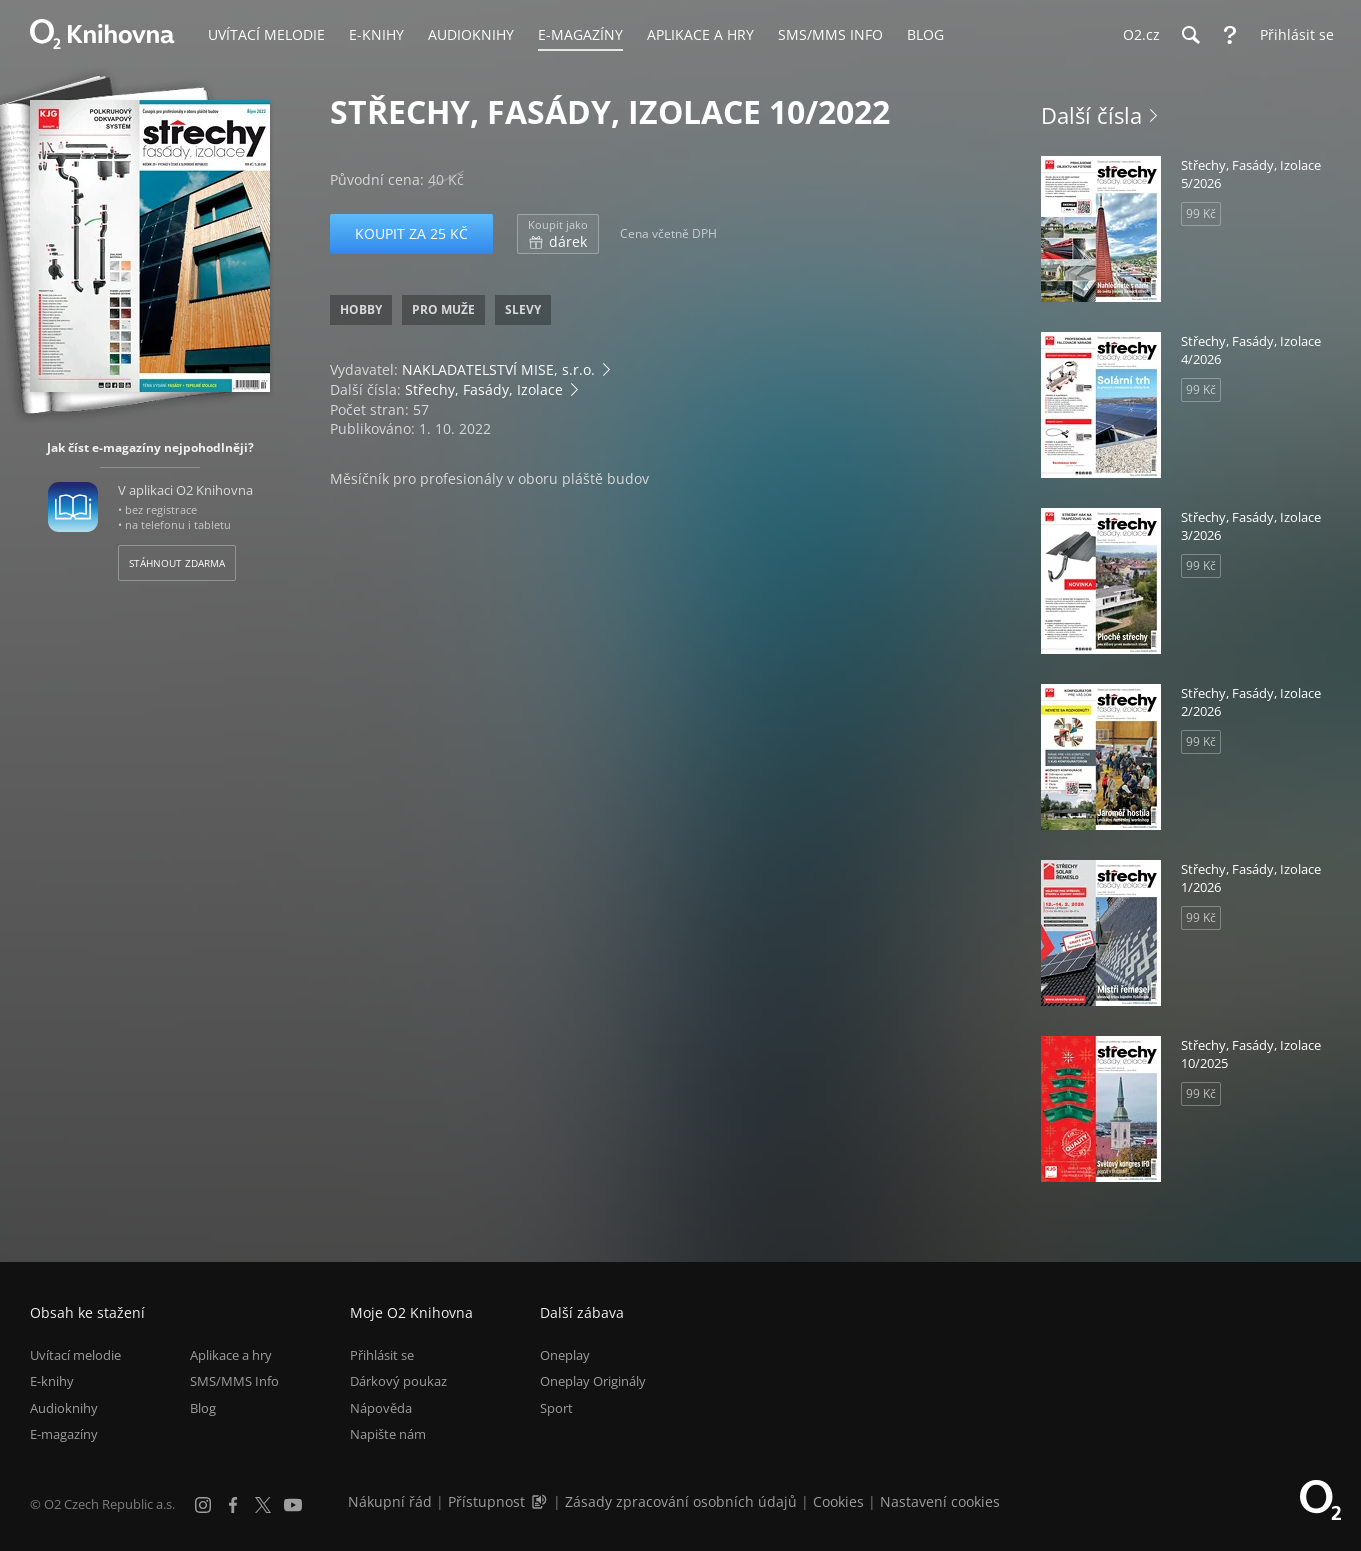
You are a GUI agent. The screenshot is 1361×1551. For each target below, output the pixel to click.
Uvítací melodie (75, 1355)
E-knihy (52, 1382)
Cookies (838, 1501)
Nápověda (381, 1408)
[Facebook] (233, 1505)
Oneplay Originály (593, 1382)
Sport (556, 1408)
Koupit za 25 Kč (411, 233)
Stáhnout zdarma (177, 563)
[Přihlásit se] (1292, 35)
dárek (558, 234)
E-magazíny (64, 1434)
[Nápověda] (1230, 35)
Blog (203, 1408)
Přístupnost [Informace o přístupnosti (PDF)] (486, 1501)
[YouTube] (293, 1505)
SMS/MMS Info (234, 1382)
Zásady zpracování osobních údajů (681, 1501)
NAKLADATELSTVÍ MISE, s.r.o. (498, 369)
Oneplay (565, 1355)
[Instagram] (203, 1505)
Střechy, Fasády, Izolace (484, 389)
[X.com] (263, 1505)
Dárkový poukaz (398, 1382)
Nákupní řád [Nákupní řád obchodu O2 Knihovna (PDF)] (390, 1501)
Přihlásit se (382, 1355)
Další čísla (1091, 115)
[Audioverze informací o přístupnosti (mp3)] (541, 1501)
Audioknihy (64, 1408)
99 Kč (1201, 213)
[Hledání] (1190, 35)
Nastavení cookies (940, 1501)
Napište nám (388, 1434)
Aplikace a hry (231, 1355)
